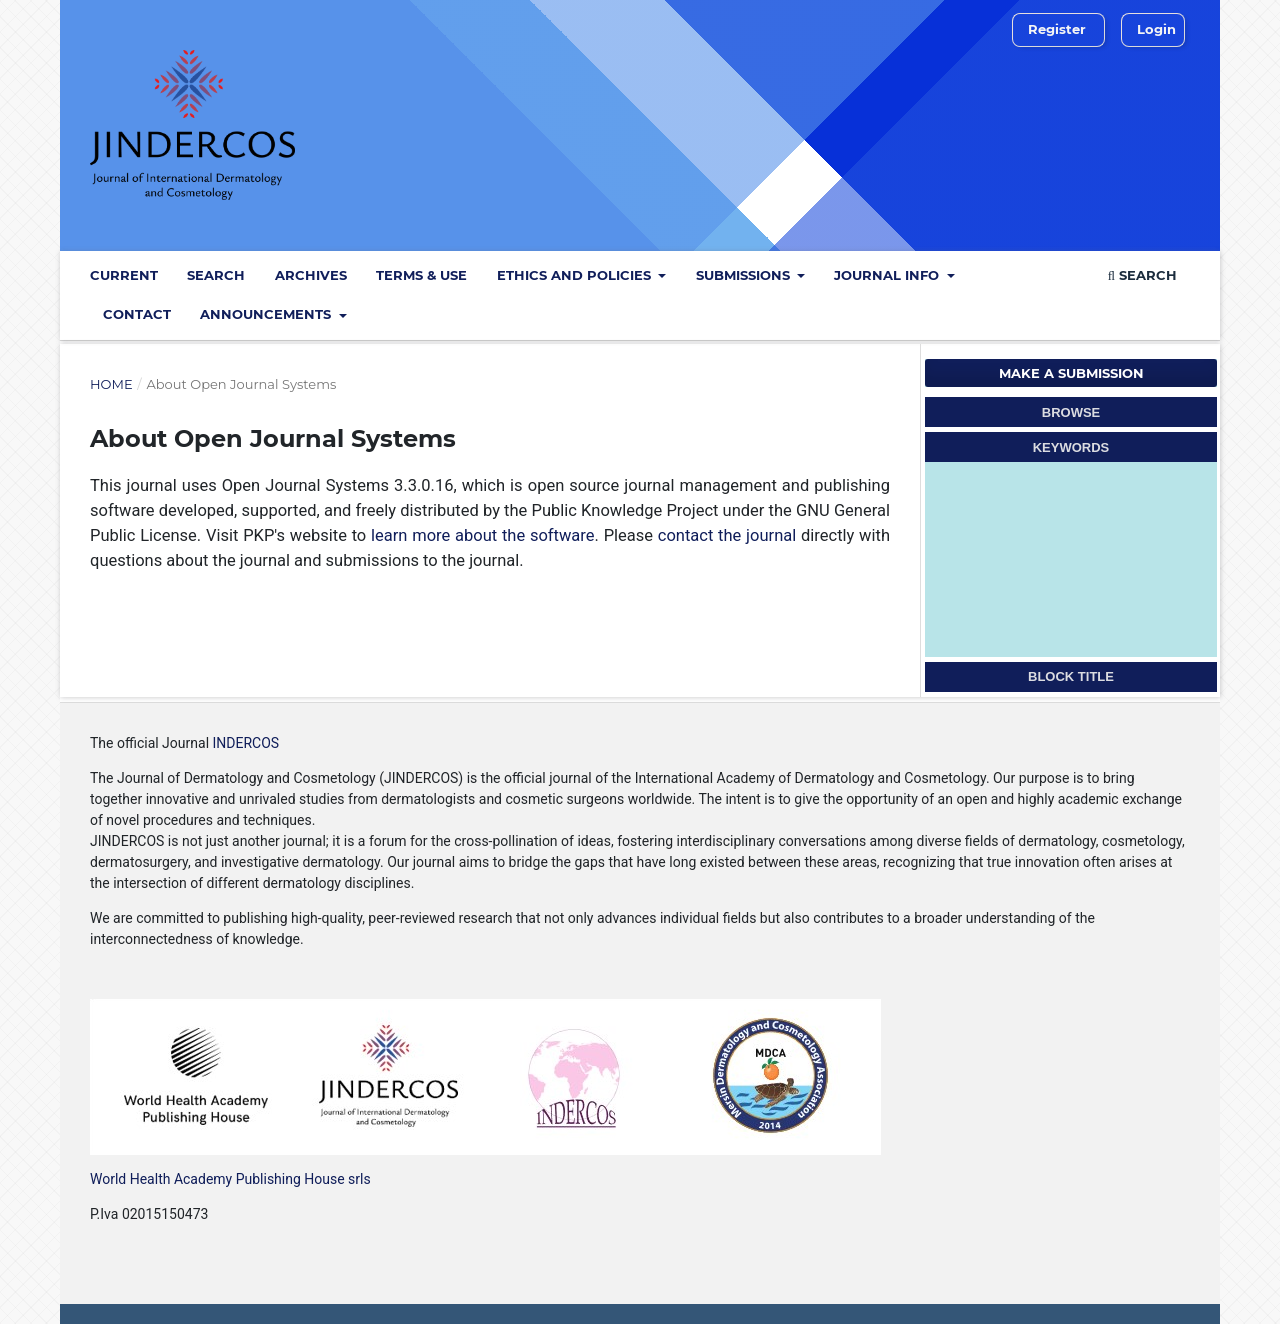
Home (111, 384)
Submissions (745, 275)
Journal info (888, 275)
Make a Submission (1071, 373)
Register (1057, 29)
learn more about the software (483, 535)
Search (216, 275)
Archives (311, 275)
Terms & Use (421, 275)
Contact (137, 314)
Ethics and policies (576, 275)
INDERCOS (244, 743)
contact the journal (727, 535)
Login (1156, 29)
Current (124, 275)
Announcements (267, 314)
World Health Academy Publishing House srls (230, 1179)
